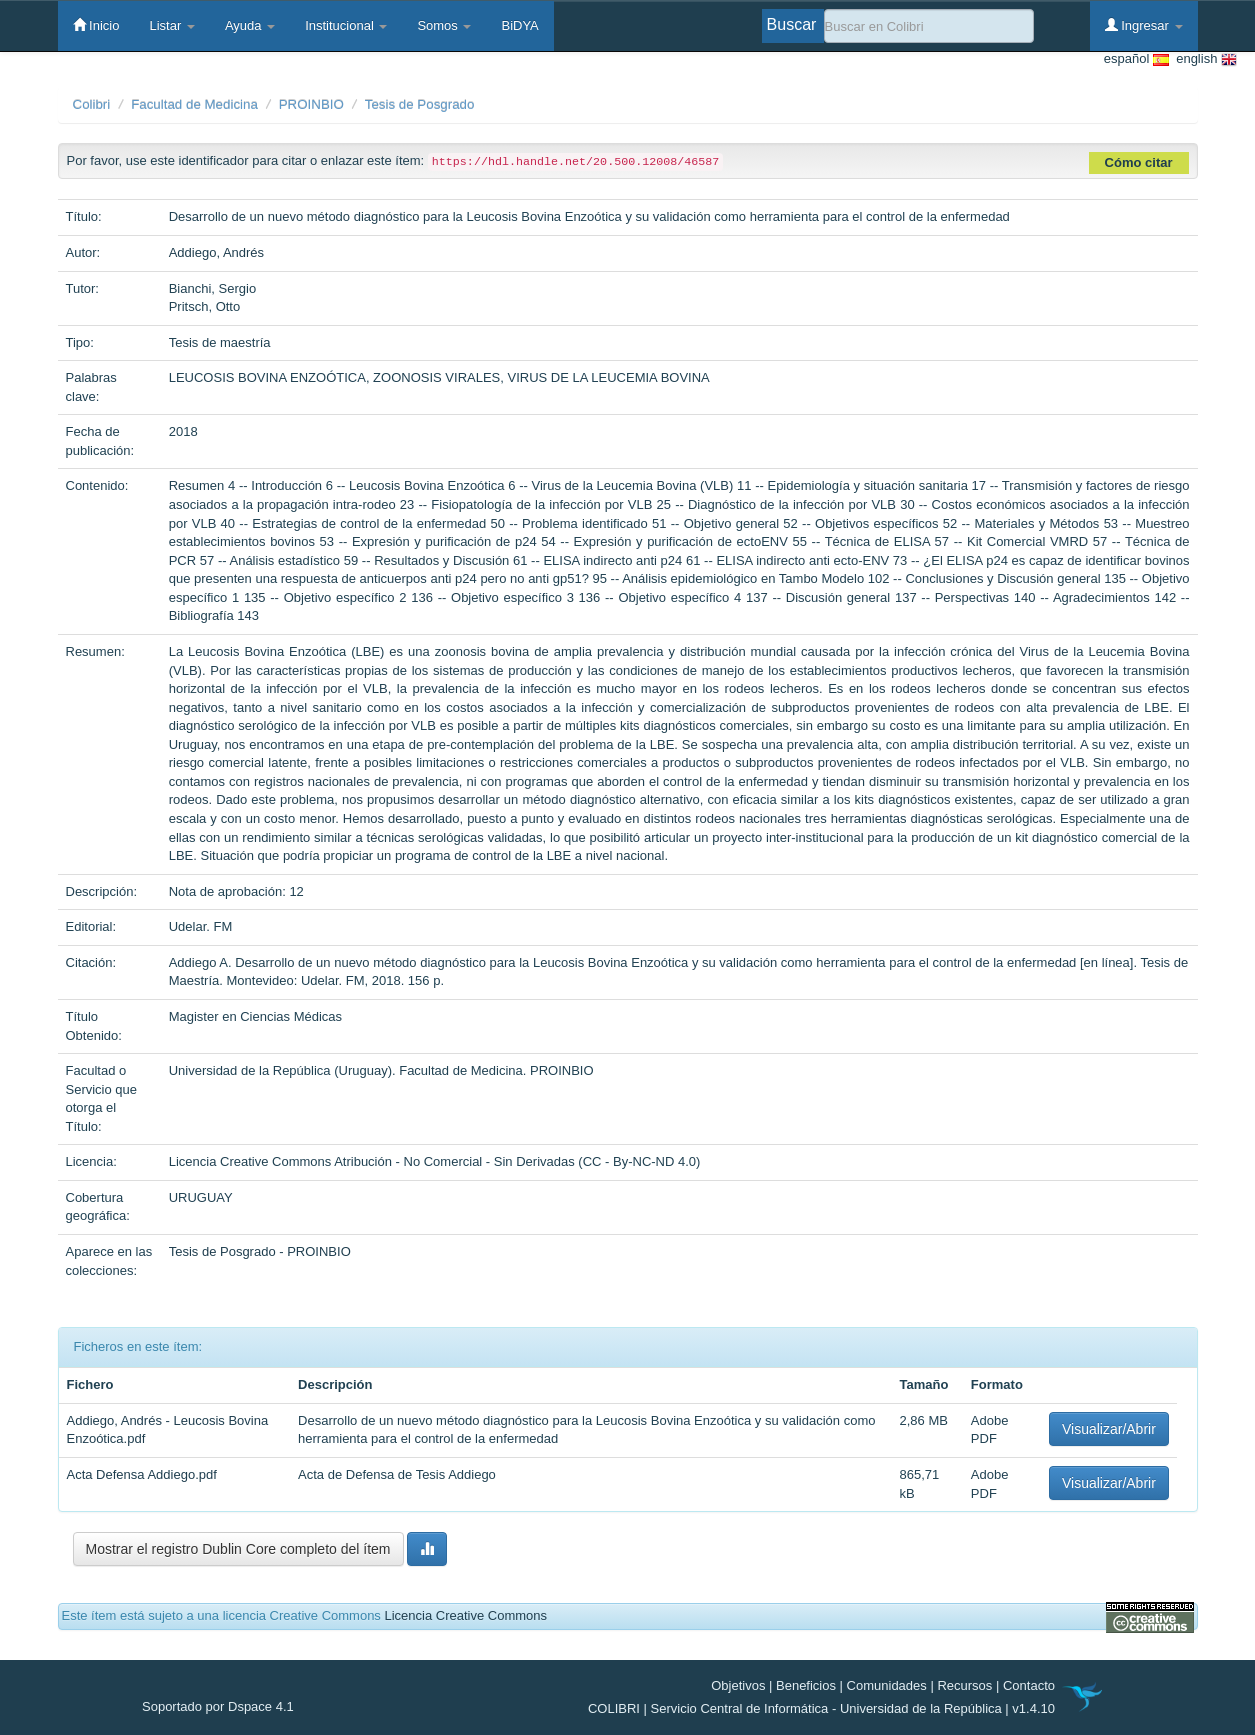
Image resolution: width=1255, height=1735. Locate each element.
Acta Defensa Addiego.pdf (142, 1474)
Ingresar (1144, 25)
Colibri (92, 104)
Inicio (96, 25)
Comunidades (887, 1685)
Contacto (1029, 1685)
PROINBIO (311, 104)
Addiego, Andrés (216, 252)
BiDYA (519, 25)
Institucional (346, 25)
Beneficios (806, 1685)
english (1203, 59)
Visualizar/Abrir (1109, 1429)
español (1136, 59)
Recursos (964, 1685)
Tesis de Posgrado (420, 104)
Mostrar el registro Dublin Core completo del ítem (238, 1549)
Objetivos (738, 1685)
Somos (444, 25)
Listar (171, 25)
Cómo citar (1139, 162)
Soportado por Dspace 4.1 (218, 1706)
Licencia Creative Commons (465, 1615)
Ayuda (250, 25)
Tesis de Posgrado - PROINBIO (260, 1251)
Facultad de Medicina (194, 104)
